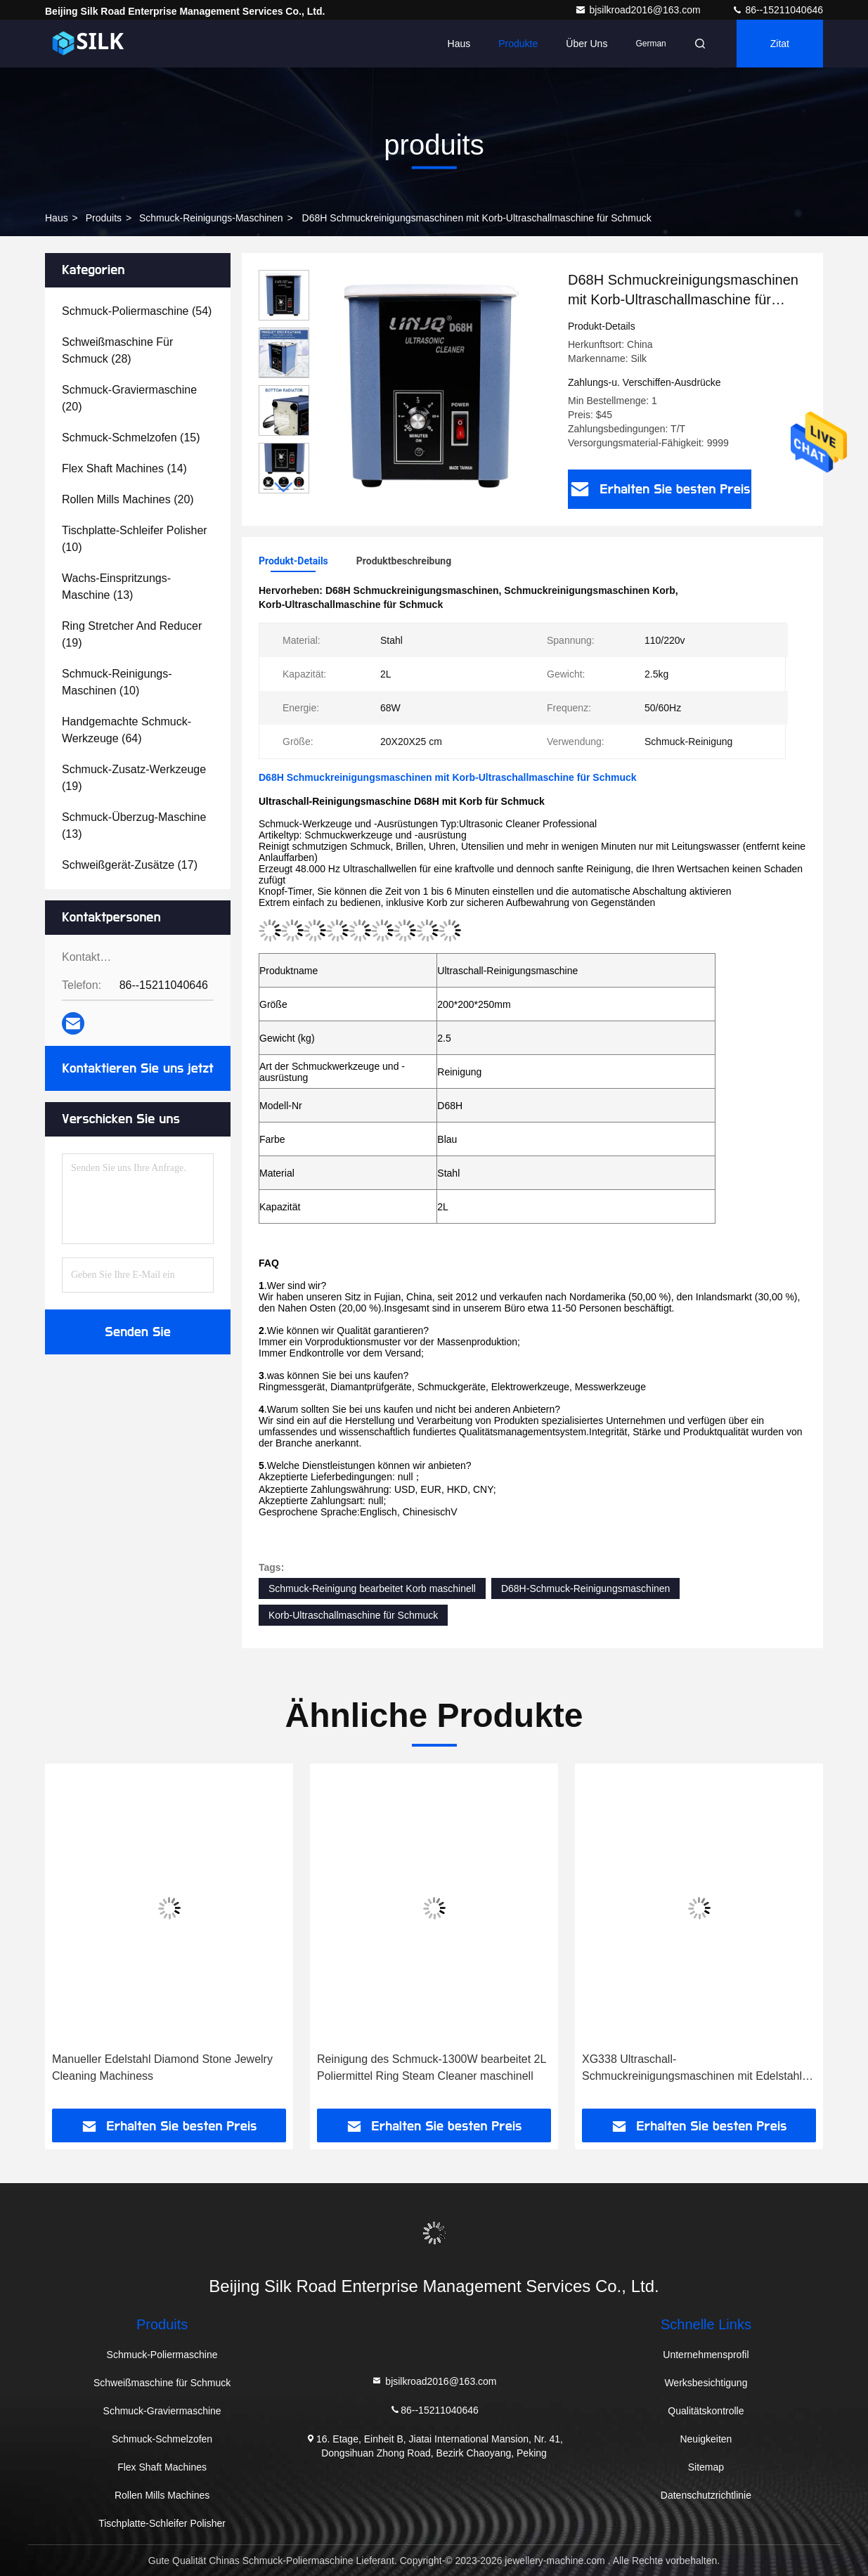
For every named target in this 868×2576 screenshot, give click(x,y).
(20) (129, 398)
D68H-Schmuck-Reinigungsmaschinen (585, 1588)
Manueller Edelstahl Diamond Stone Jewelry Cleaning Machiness (162, 2067)
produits (104, 218)
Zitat (779, 43)
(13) (116, 586)
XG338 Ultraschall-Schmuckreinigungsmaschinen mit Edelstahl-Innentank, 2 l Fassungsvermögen (693, 2069)
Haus (459, 43)
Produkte (518, 43)
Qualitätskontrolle (706, 2410)
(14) (124, 468)
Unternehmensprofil (706, 2354)
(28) (117, 350)
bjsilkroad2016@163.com (639, 9)
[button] (283, 487)
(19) (132, 634)
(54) (137, 311)
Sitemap (706, 2467)
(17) (129, 865)
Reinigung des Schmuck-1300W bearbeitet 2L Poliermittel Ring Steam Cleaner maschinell (431, 2067)
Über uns (586, 43)
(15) (131, 438)
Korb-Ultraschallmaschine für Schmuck (353, 1615)
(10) (134, 538)
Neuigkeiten (706, 2439)
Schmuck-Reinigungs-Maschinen (211, 218)
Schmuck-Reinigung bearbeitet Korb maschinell (372, 1588)
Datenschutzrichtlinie (706, 2495)
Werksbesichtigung (705, 2382)
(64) (126, 730)
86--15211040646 (777, 9)
